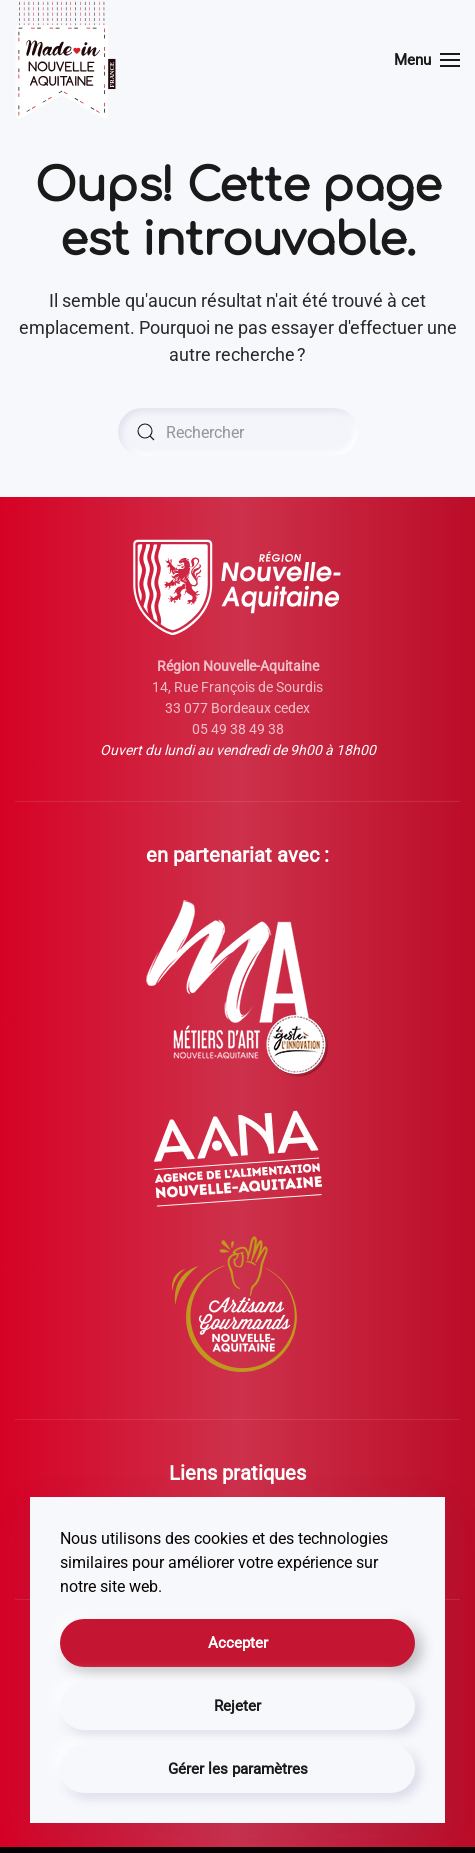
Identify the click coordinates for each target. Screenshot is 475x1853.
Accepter (238, 1643)
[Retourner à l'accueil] (66, 60)
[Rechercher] (238, 432)
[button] (427, 60)
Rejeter (237, 1706)
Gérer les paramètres (238, 1769)
